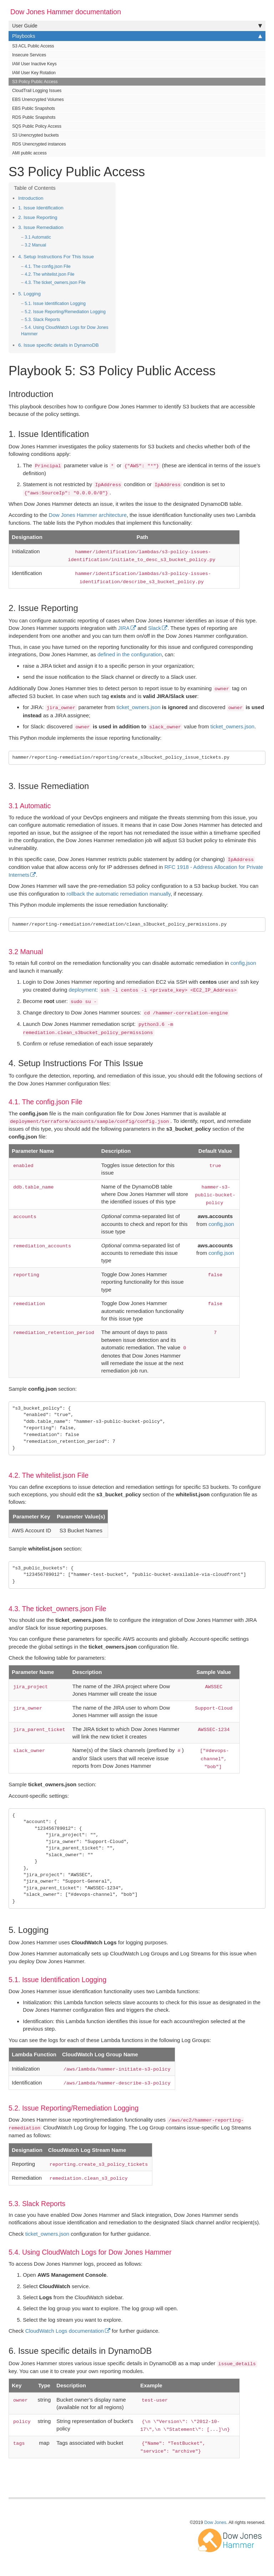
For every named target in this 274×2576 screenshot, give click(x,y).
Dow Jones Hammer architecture (88, 515)
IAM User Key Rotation (34, 72)
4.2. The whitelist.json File (49, 274)
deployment (82, 990)
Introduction (31, 198)
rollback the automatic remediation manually (119, 894)
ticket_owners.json (138, 707)
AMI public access (29, 153)
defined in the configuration (129, 654)
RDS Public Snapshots (33, 117)
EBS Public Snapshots (33, 108)
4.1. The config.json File (48, 266)
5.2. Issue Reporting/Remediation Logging (65, 311)
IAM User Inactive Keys (34, 63)
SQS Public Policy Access (36, 126)
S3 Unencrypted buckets (35, 135)
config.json (243, 963)
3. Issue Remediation (41, 227)
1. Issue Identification (41, 207)
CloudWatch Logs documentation (64, 2331)
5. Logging (29, 293)
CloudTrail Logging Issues (36, 90)
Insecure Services (29, 54)
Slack (154, 628)
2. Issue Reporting (37, 217)
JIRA (124, 628)
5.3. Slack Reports (42, 319)
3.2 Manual (35, 245)
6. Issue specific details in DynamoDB (58, 345)
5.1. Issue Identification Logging (55, 303)
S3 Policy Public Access (34, 81)
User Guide (137, 25)
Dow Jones (215, 2522)
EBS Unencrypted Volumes (38, 99)
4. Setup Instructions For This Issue (56, 256)
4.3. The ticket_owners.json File (55, 282)
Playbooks (137, 36)
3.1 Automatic (38, 237)
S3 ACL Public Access (33, 46)
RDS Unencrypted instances (39, 144)
